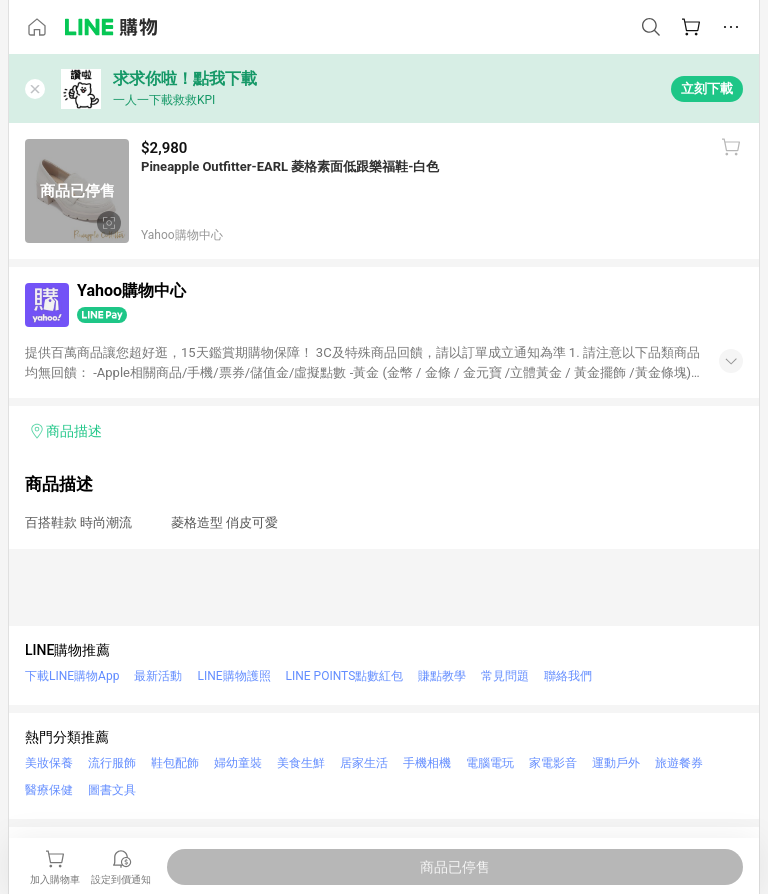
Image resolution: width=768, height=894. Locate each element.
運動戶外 (616, 763)
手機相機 (427, 763)
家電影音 (553, 763)
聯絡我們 (568, 676)
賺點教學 (442, 676)
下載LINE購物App (72, 676)
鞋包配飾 (175, 763)
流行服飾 (112, 763)
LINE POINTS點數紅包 (345, 676)
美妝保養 (49, 763)
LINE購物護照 (233, 676)
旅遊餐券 (679, 763)
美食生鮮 (301, 763)
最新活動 (158, 676)
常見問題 (505, 676)
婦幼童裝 (238, 763)
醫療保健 (49, 790)
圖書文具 (112, 790)
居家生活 (364, 763)
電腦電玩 (490, 763)
